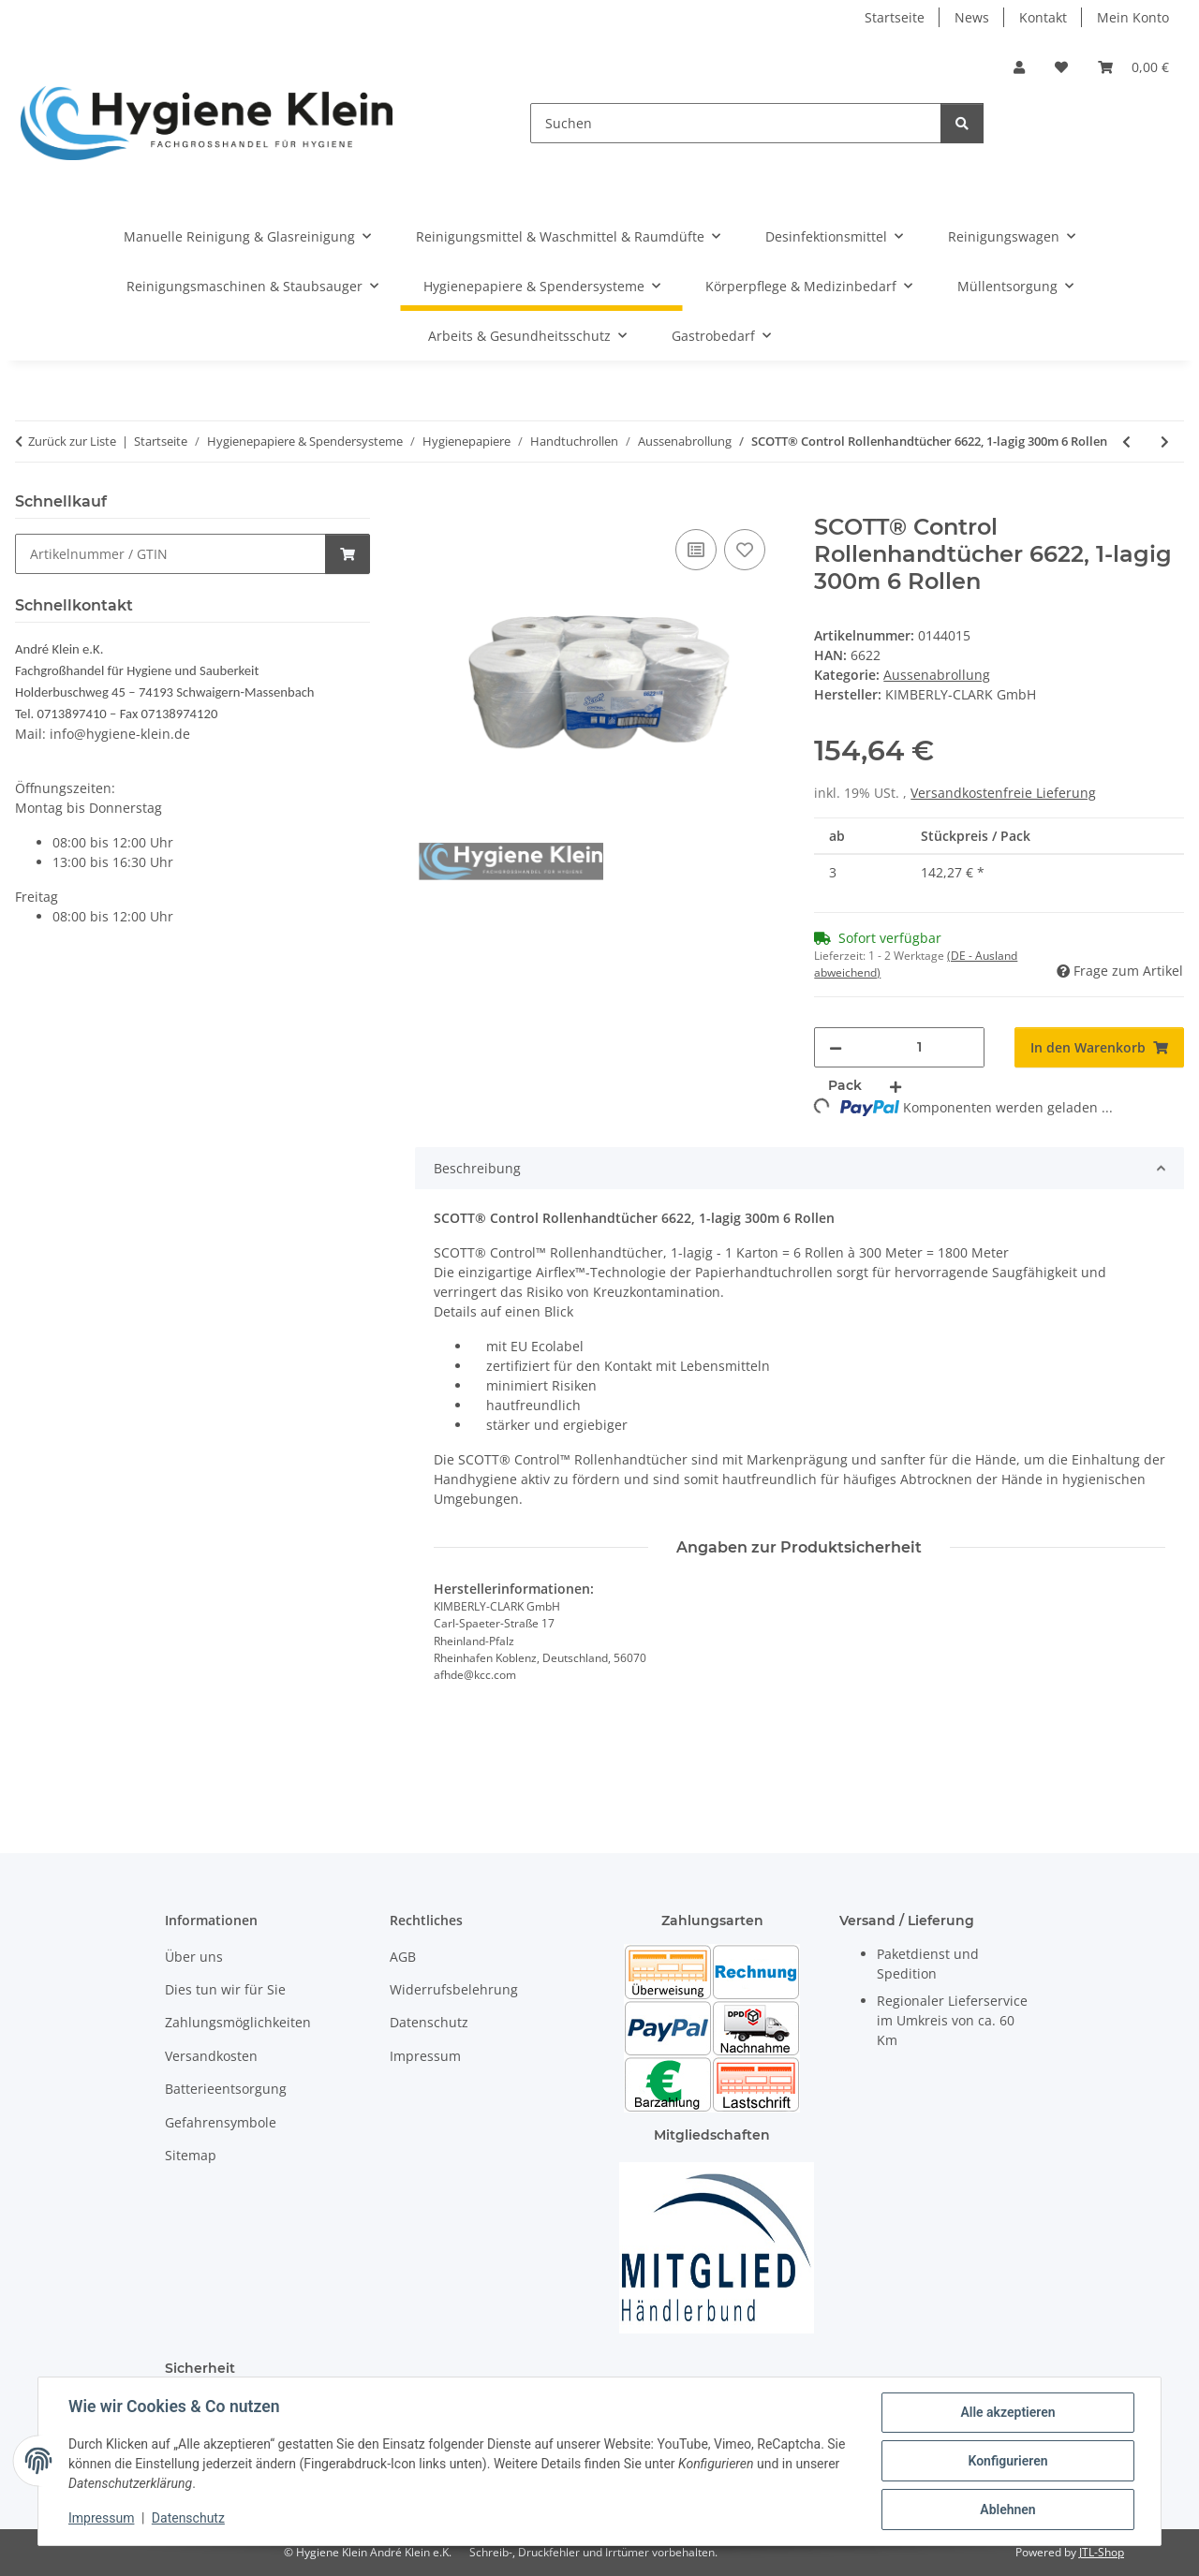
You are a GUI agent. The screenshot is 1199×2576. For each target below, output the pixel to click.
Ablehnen (1007, 2509)
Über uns (194, 1956)
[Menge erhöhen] (895, 1086)
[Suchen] (735, 123)
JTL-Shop (1101, 2552)
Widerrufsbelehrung (454, 1989)
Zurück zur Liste (72, 441)
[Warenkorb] (1133, 67)
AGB (403, 1956)
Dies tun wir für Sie (225, 1989)
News (972, 17)
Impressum (101, 2517)
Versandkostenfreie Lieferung (1003, 793)
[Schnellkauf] (170, 554)
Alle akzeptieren (1007, 2412)
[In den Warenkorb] (430, 503)
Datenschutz (188, 2517)
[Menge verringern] (835, 1047)
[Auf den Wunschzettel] (744, 549)
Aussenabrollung (936, 675)
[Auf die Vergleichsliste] (696, 549)
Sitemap (190, 2155)
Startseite (895, 17)
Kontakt (1043, 17)
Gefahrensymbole (220, 2122)
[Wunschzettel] (1061, 67)
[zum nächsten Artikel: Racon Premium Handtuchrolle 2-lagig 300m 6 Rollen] (1165, 441)
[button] (1019, 67)
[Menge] (919, 1047)
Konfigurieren (1007, 2460)
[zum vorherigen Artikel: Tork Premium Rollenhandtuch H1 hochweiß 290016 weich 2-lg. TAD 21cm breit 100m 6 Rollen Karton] (1126, 441)
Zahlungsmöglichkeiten (238, 2022)
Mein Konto (1133, 17)
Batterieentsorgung (226, 2089)
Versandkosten (211, 2056)
